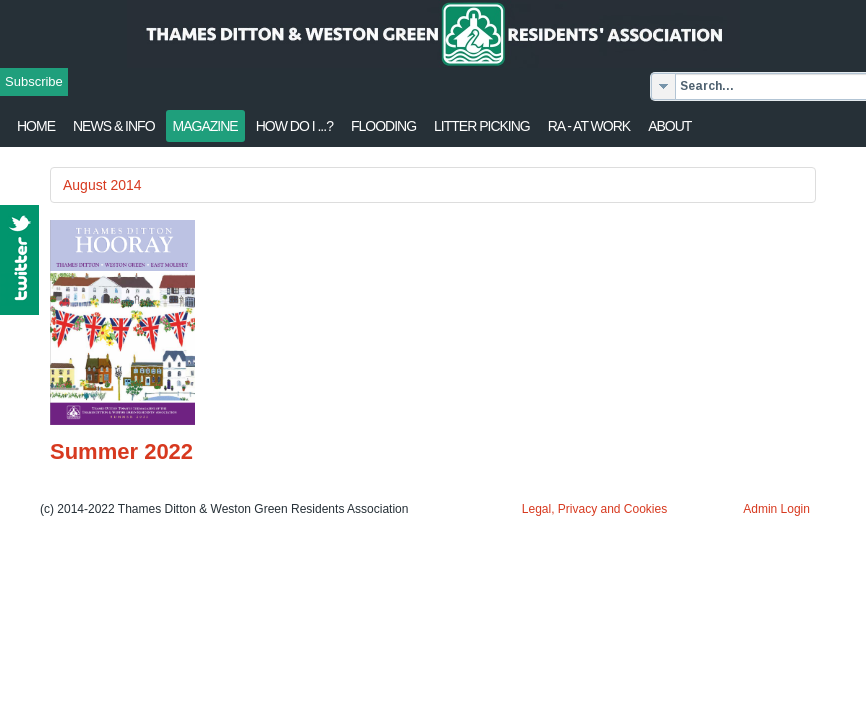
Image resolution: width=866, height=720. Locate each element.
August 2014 (102, 185)
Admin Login (776, 509)
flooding (383, 126)
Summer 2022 (121, 451)
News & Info (114, 126)
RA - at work (589, 126)
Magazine (205, 126)
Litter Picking (482, 126)
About (669, 126)
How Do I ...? (294, 126)
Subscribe (34, 81)
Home (36, 126)
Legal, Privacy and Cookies (594, 509)
